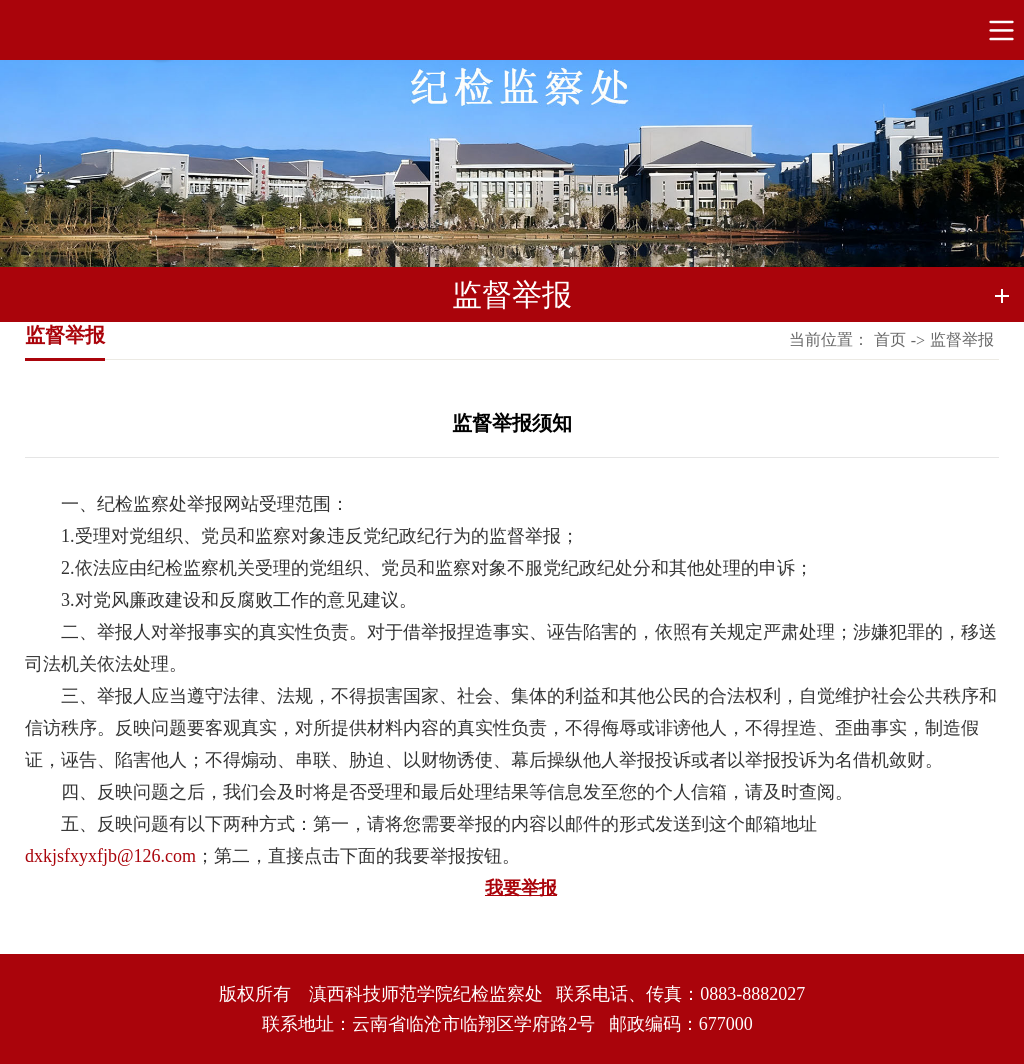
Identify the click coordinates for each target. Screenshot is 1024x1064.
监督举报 (962, 339)
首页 (890, 339)
